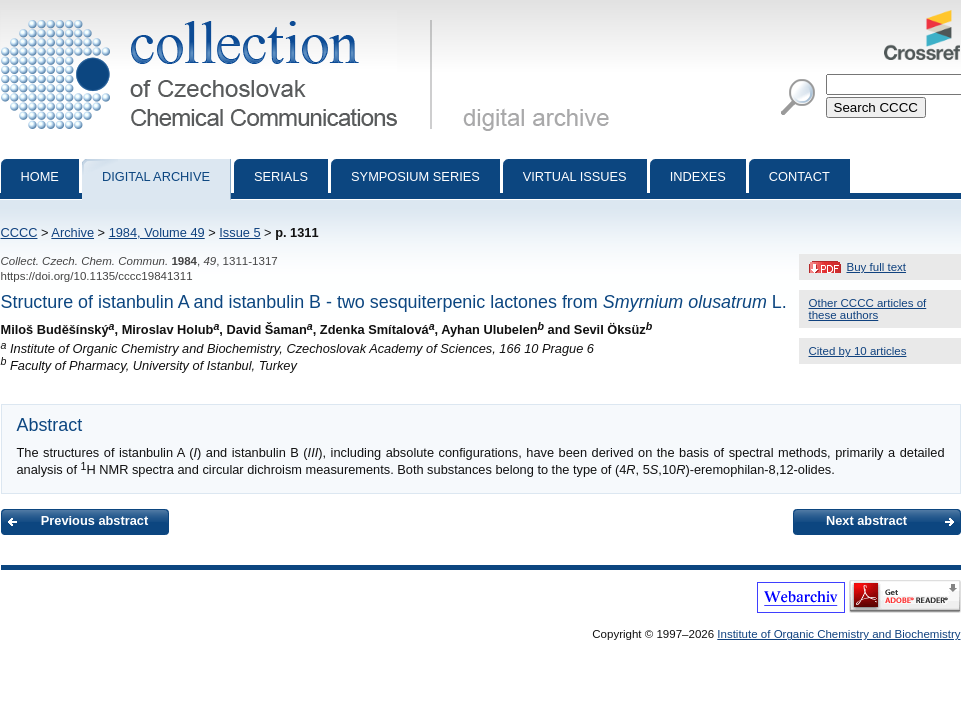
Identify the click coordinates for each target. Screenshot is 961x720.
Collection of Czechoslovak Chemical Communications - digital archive (220, 18)
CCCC (19, 232)
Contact (799, 176)
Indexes (698, 176)
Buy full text (877, 267)
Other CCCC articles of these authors (868, 309)
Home (40, 176)
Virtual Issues (575, 176)
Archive (72, 232)
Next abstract (866, 520)
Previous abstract (94, 520)
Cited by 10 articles (858, 351)
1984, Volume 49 (157, 232)
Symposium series (415, 176)
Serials (281, 176)
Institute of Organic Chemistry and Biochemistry (838, 634)
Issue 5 (239, 232)
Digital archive (156, 176)
